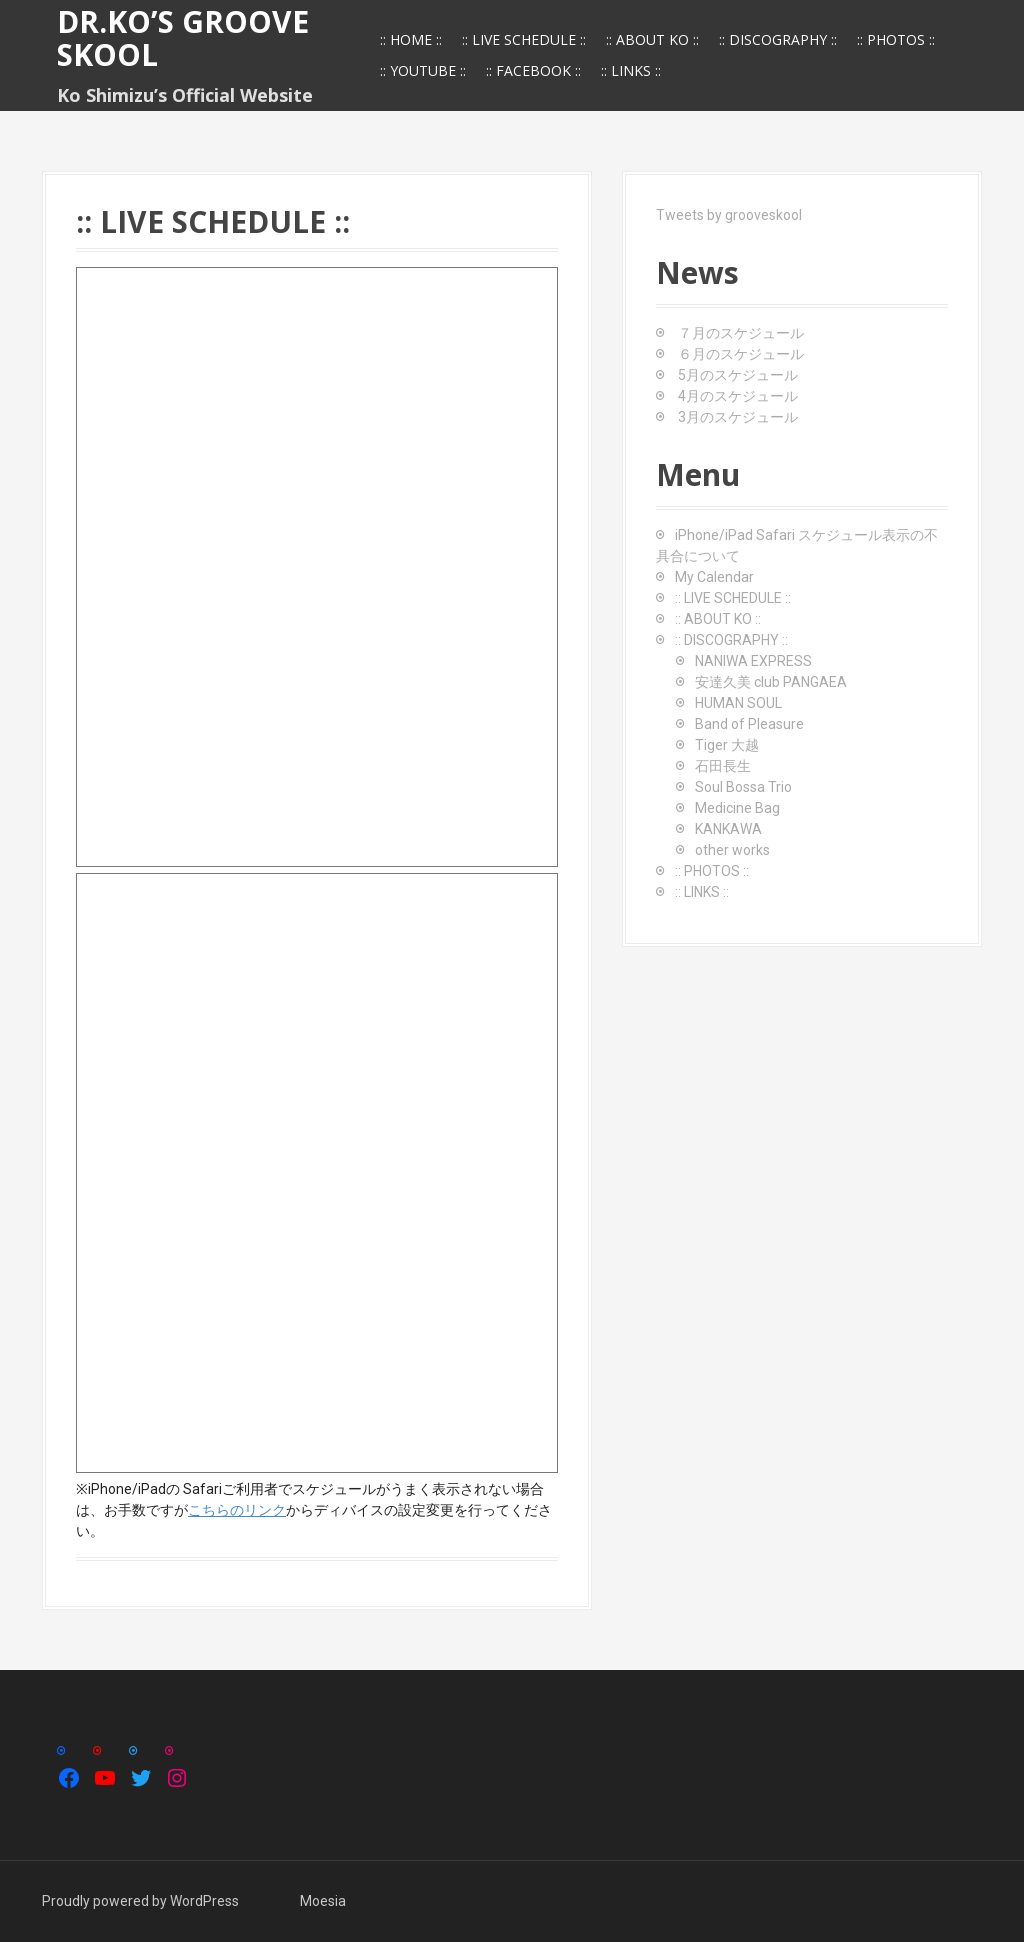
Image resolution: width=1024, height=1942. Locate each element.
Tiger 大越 (727, 745)
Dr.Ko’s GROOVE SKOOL (183, 38)
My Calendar (714, 577)
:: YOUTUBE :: (423, 70)
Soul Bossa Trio (743, 787)
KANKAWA (728, 829)
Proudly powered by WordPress (140, 1901)
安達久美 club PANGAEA (771, 682)
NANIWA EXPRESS (753, 661)
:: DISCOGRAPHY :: (778, 39)
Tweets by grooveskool (729, 215)
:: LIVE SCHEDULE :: (524, 39)
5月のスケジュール (738, 375)
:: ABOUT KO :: (652, 39)
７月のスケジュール (741, 333)
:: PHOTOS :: (896, 39)
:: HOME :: (411, 39)
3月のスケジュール (738, 417)
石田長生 (723, 766)
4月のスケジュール (738, 396)
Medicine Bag (737, 808)
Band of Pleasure (749, 724)
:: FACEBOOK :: (533, 70)
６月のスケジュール (741, 354)
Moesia (323, 1901)
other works (732, 850)
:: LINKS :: (631, 70)
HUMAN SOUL (738, 703)
